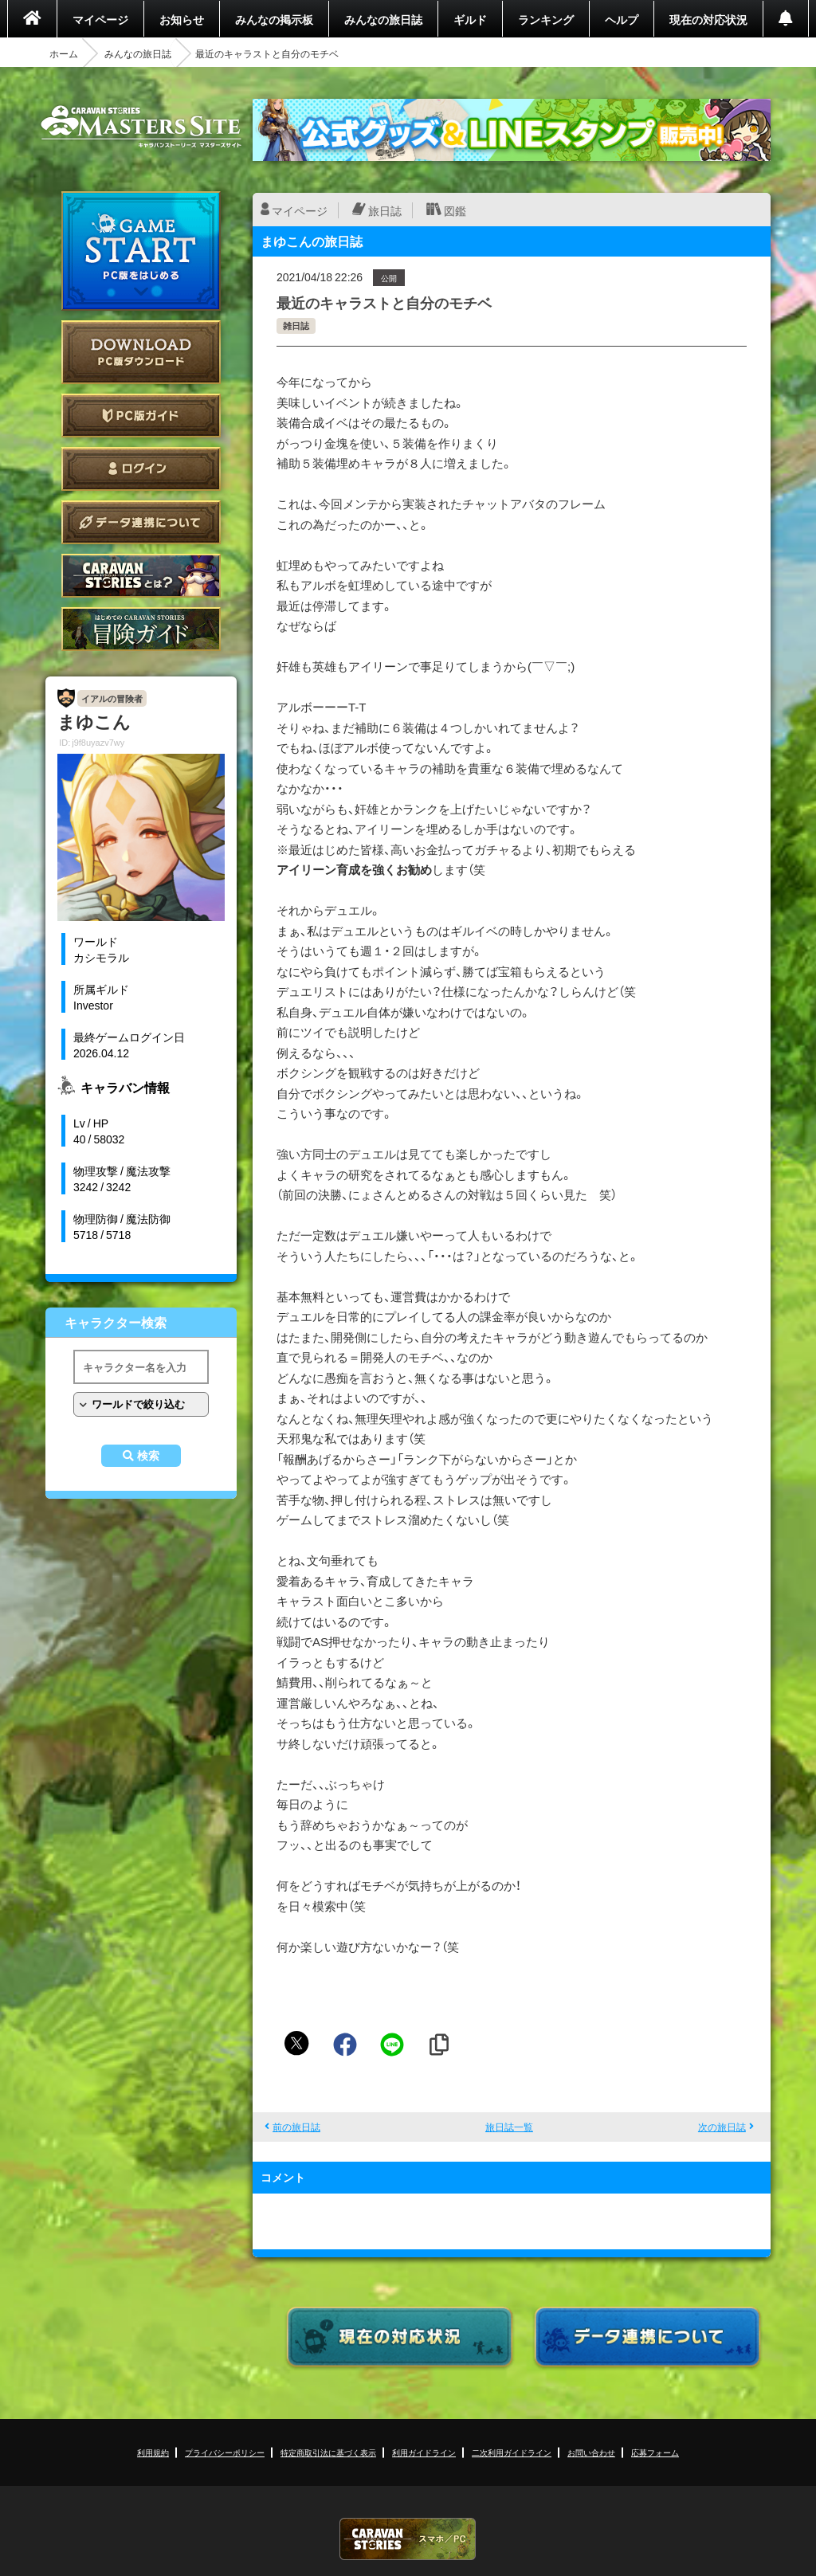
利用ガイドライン (424, 2452)
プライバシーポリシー (225, 2452)
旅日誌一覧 (509, 2126)
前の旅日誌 (296, 2126)
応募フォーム (655, 2452)
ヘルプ (621, 19)
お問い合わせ (591, 2452)
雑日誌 (296, 325)
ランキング (546, 19)
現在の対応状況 (708, 19)
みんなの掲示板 (274, 19)
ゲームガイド (141, 629)
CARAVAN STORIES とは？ (141, 576)
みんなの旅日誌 (383, 19)
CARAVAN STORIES (408, 2539)
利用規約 (153, 2452)
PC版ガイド (141, 415)
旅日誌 (385, 210)
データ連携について (141, 522)
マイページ (100, 19)
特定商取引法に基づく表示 (328, 2452)
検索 (148, 1455)
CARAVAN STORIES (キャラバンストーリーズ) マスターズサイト (141, 127)
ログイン (141, 469)
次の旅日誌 (722, 2126)
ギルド (470, 19)
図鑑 (455, 210)
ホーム (63, 53)
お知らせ (181, 19)
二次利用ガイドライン (511, 2452)
